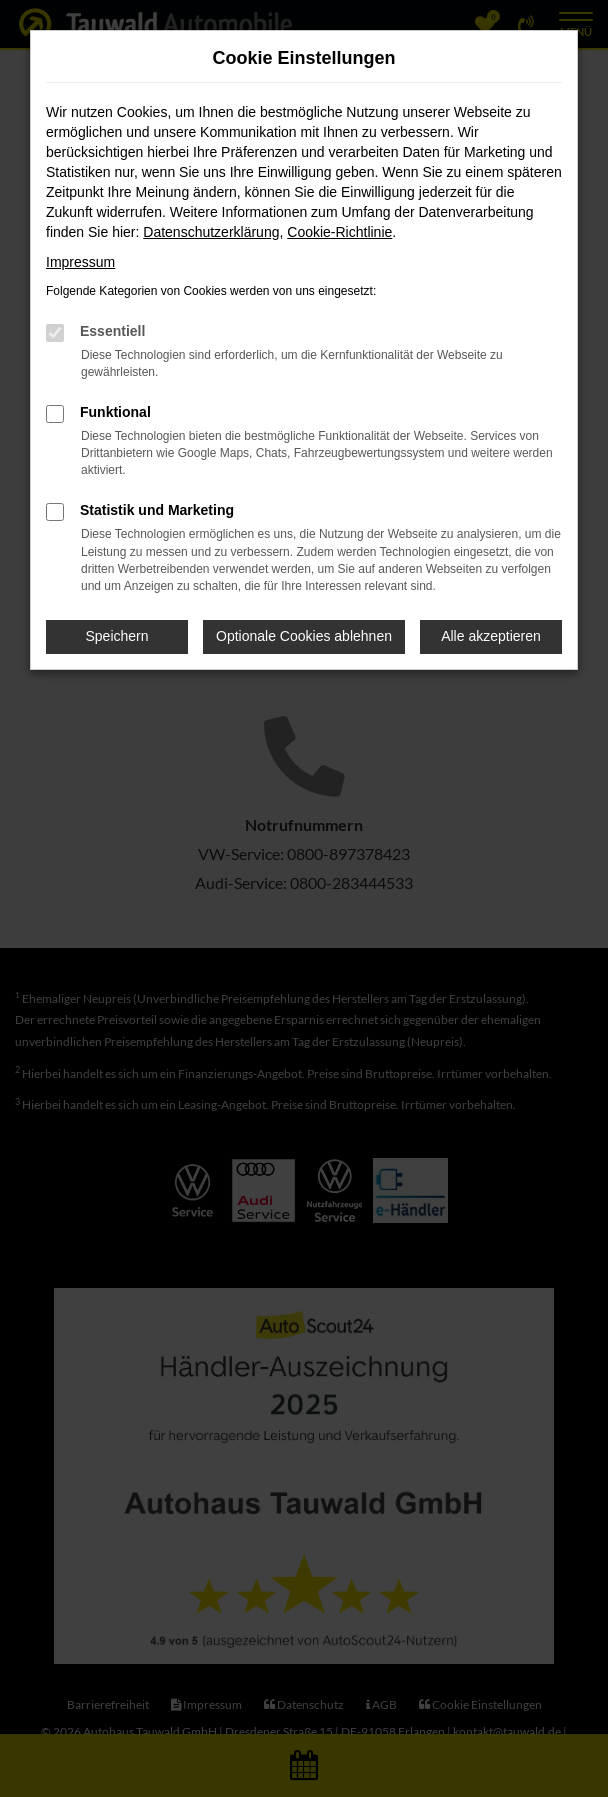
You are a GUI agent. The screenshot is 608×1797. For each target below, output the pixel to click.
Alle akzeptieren (491, 636)
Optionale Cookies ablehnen (304, 636)
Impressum (80, 262)
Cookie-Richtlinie (339, 232)
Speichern (117, 636)
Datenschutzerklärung (211, 232)
